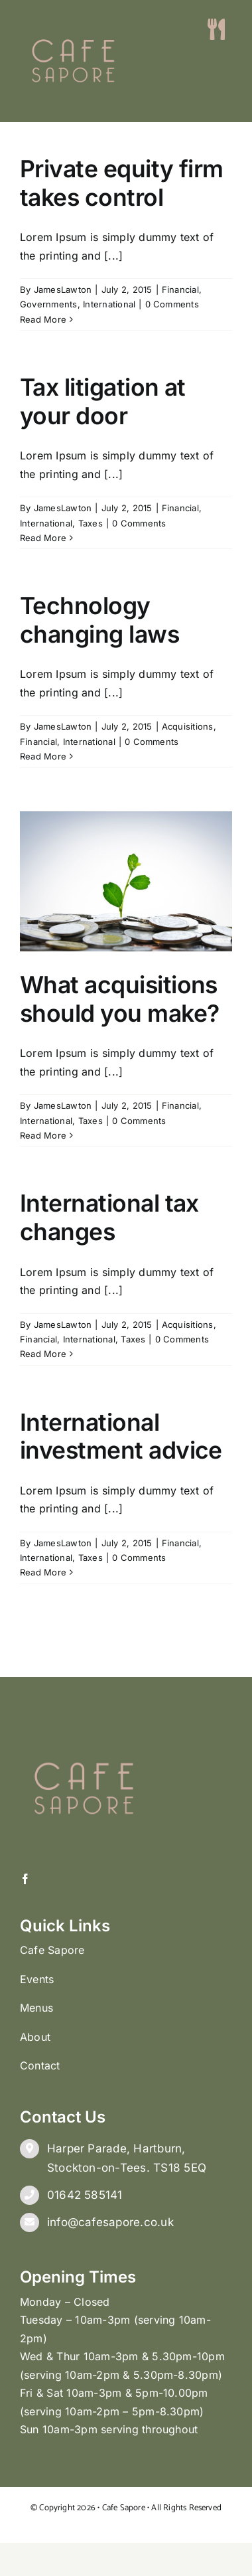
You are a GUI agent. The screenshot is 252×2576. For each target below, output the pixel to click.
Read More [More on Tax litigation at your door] (43, 537)
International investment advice (121, 1436)
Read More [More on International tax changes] (43, 1353)
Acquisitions (188, 726)
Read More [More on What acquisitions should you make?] (43, 1135)
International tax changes (109, 1217)
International (109, 304)
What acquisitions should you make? (120, 999)
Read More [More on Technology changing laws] (43, 756)
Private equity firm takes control (121, 183)
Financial (180, 289)
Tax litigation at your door (103, 401)
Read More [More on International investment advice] (43, 1572)
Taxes (90, 523)
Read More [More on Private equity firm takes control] (43, 319)
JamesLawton (63, 289)
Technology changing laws (99, 620)
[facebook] (25, 1879)
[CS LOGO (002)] (73, 13)
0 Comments (172, 304)
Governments (49, 304)
